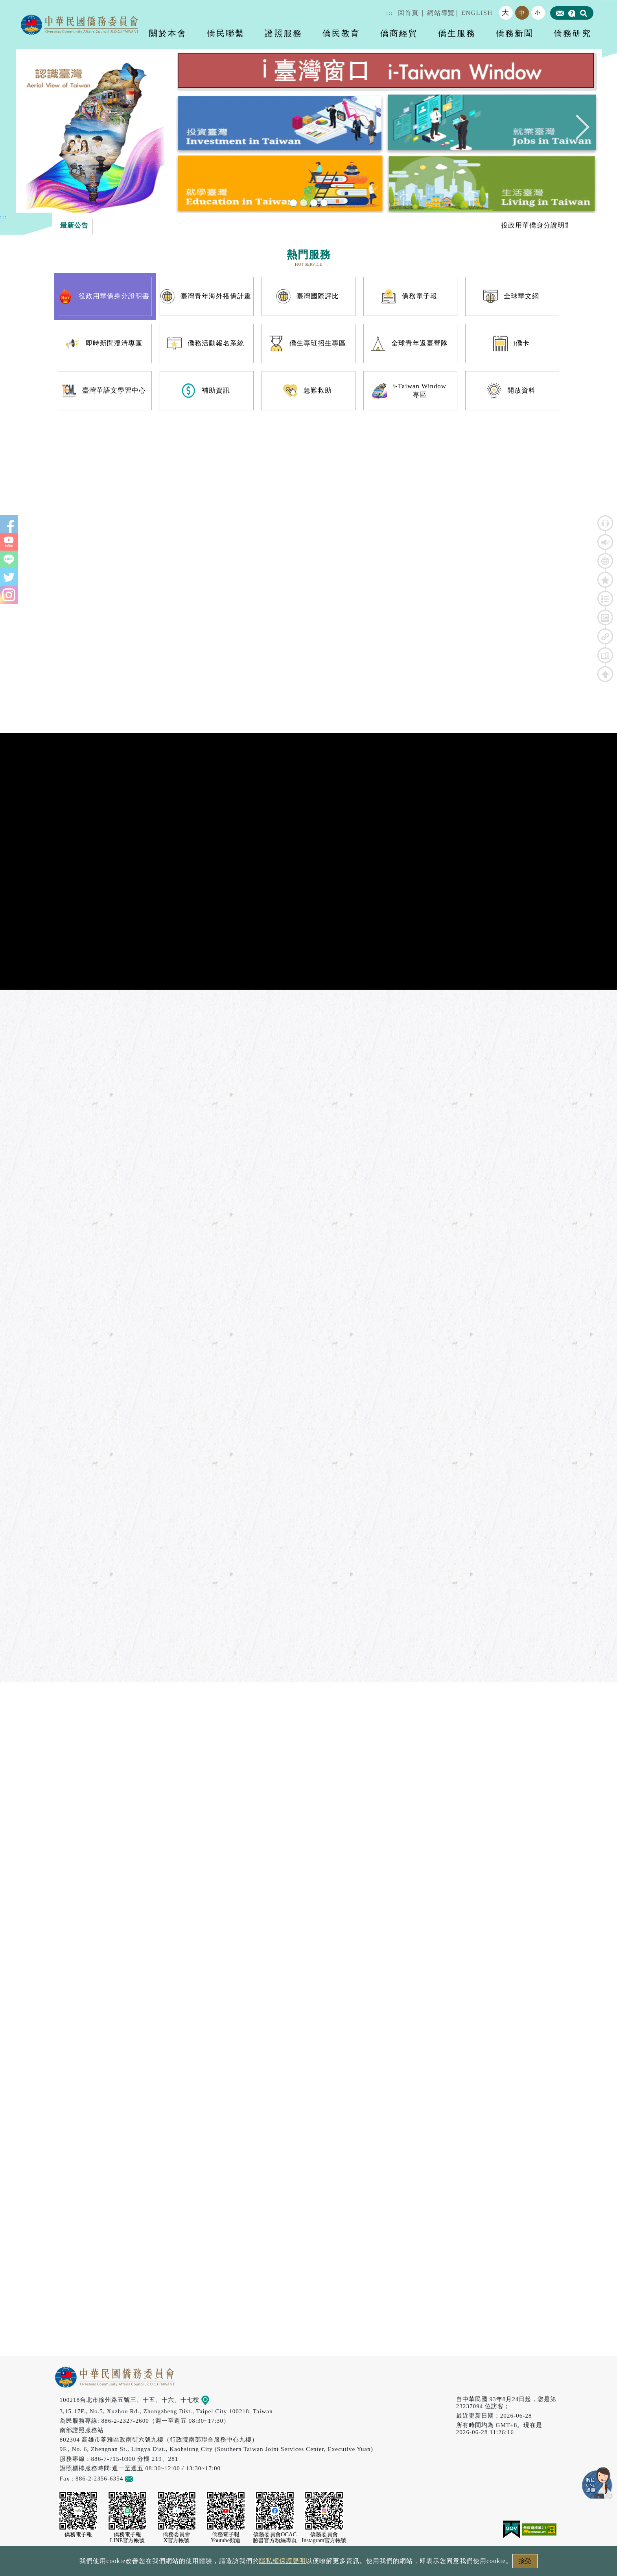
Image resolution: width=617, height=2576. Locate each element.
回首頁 (408, 12)
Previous (40, 131)
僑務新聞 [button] (515, 33)
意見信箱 (140, 2478)
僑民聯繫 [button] (226, 33)
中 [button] (521, 12)
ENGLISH (477, 12)
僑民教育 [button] (341, 33)
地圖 (210, 2399)
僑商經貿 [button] (399, 33)
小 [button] (538, 12)
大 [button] (506, 13)
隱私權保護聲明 (282, 2561)
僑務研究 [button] (572, 33)
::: (389, 12)
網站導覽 (441, 12)
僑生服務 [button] (457, 33)
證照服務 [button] (283, 33)
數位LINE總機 (597, 2483)
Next (577, 131)
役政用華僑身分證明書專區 (558, 225)
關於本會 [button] (168, 33)
